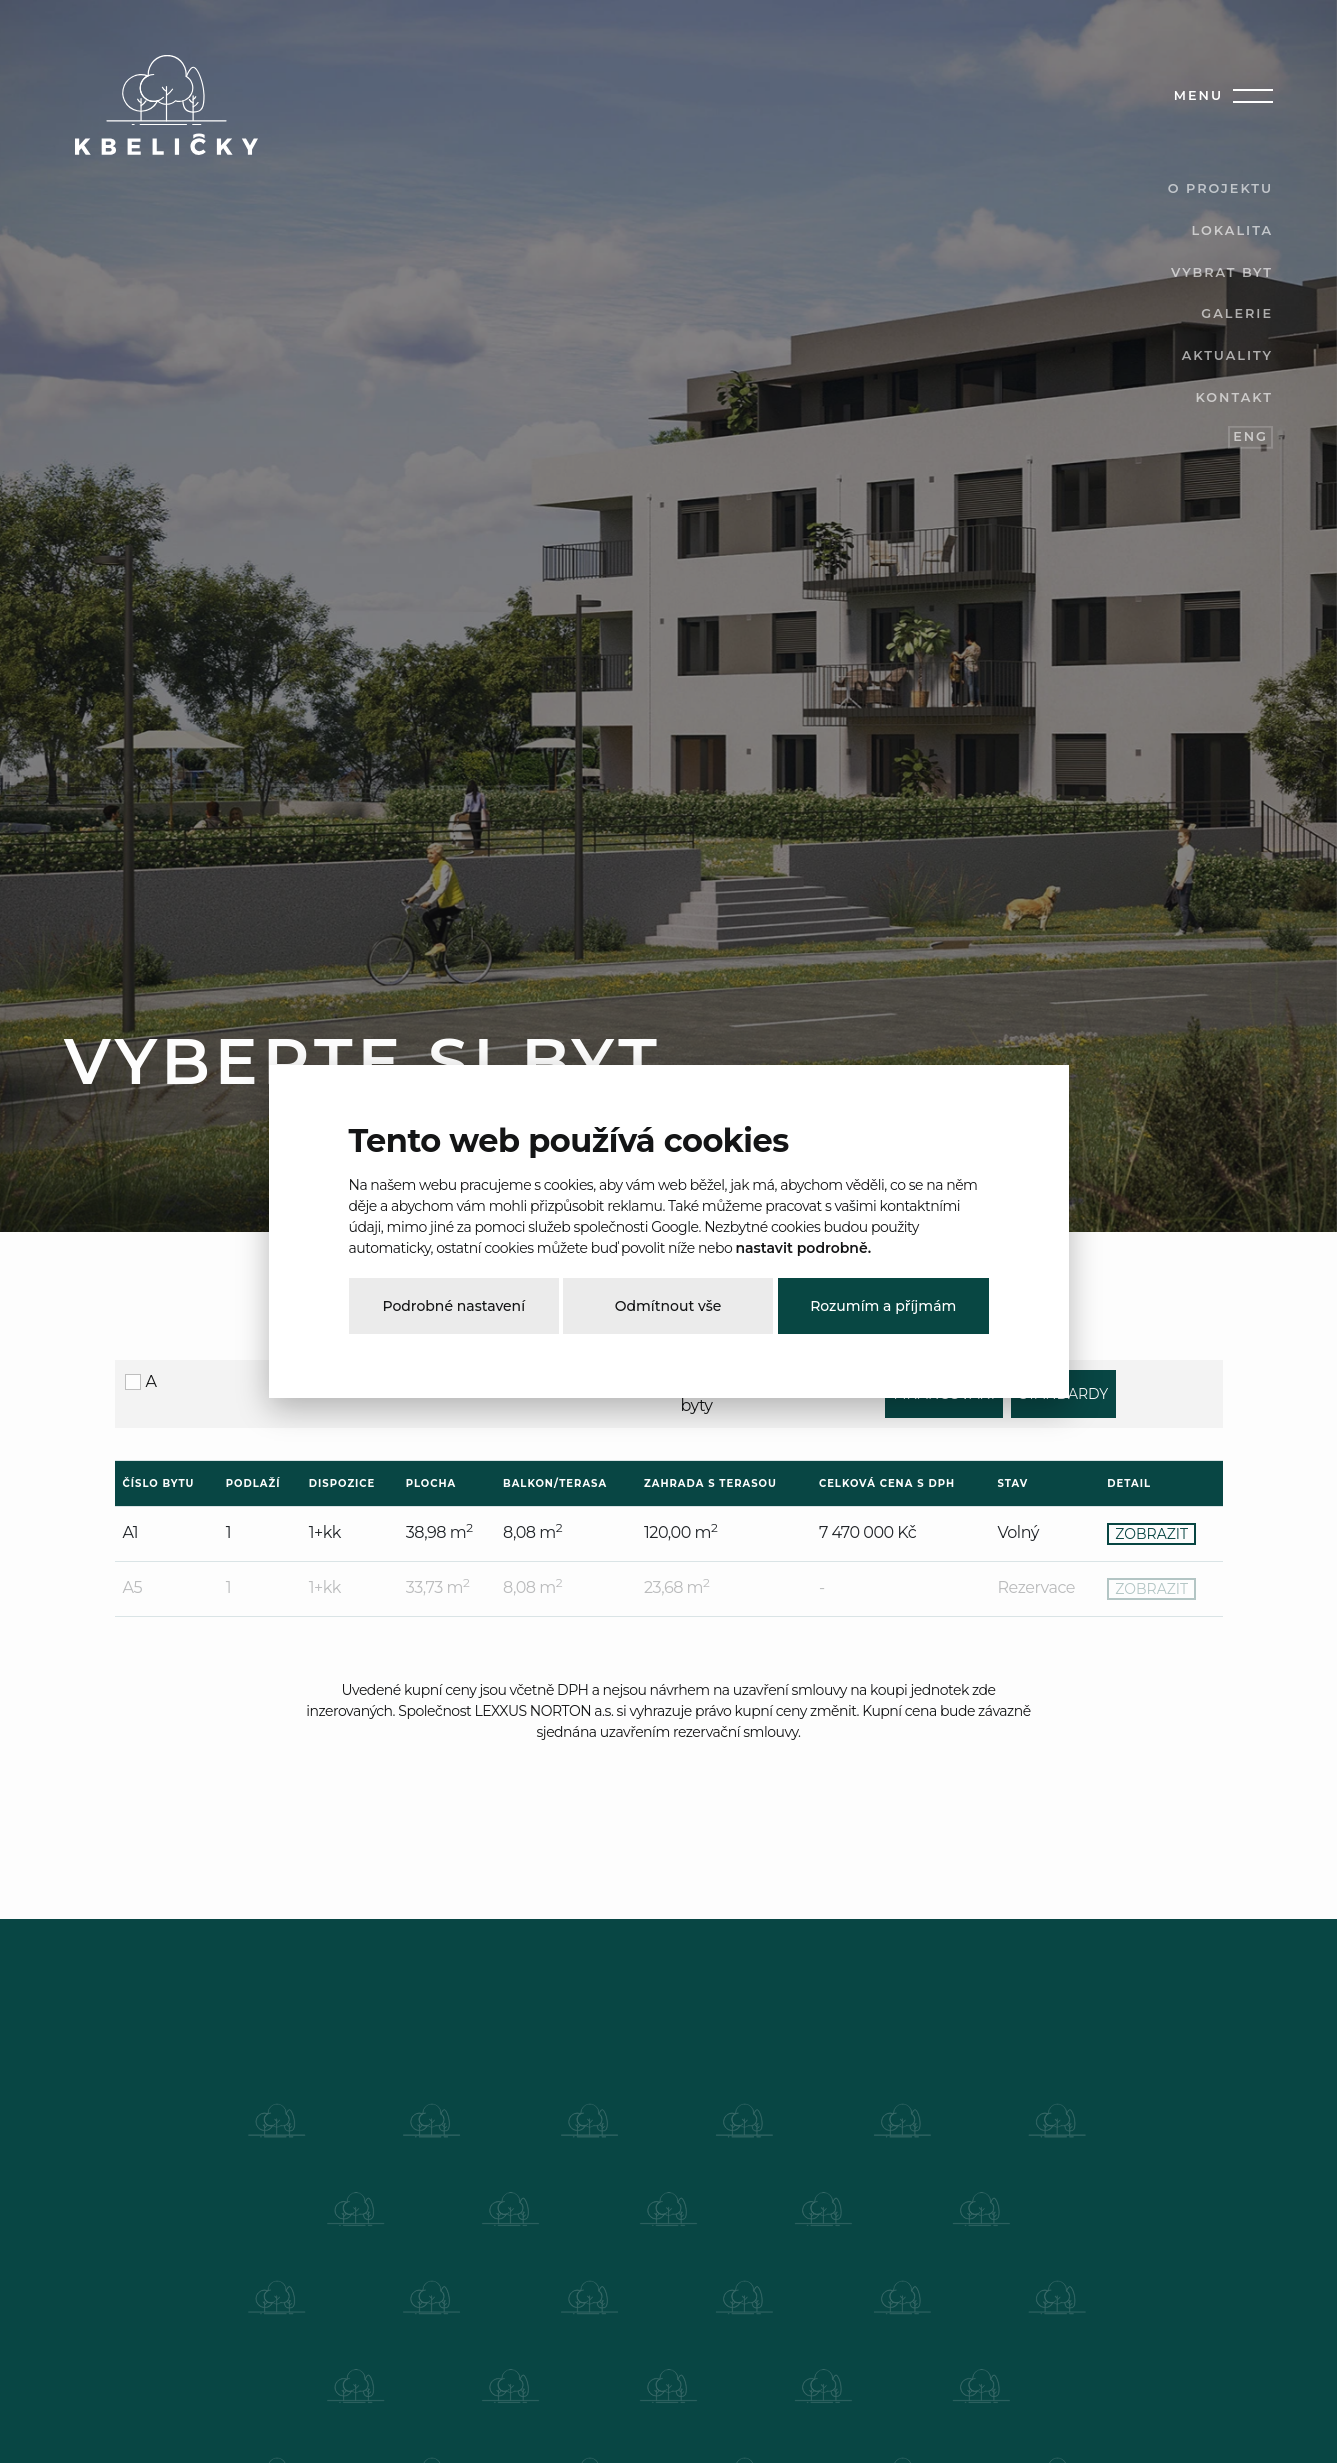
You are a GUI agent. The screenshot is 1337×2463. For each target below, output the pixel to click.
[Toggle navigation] (1249, 96)
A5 (133, 1587)
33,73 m (438, 1587)
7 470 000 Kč (868, 1532)
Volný (1017, 1532)
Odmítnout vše (668, 1306)
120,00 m (680, 1532)
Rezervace (1036, 1587)
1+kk (325, 1532)
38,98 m (439, 1532)
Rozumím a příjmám (883, 1306)
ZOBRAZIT (1151, 1534)
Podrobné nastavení (453, 1306)
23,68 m (676, 1587)
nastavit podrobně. (803, 1248)
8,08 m (532, 1532)
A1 (131, 1532)
